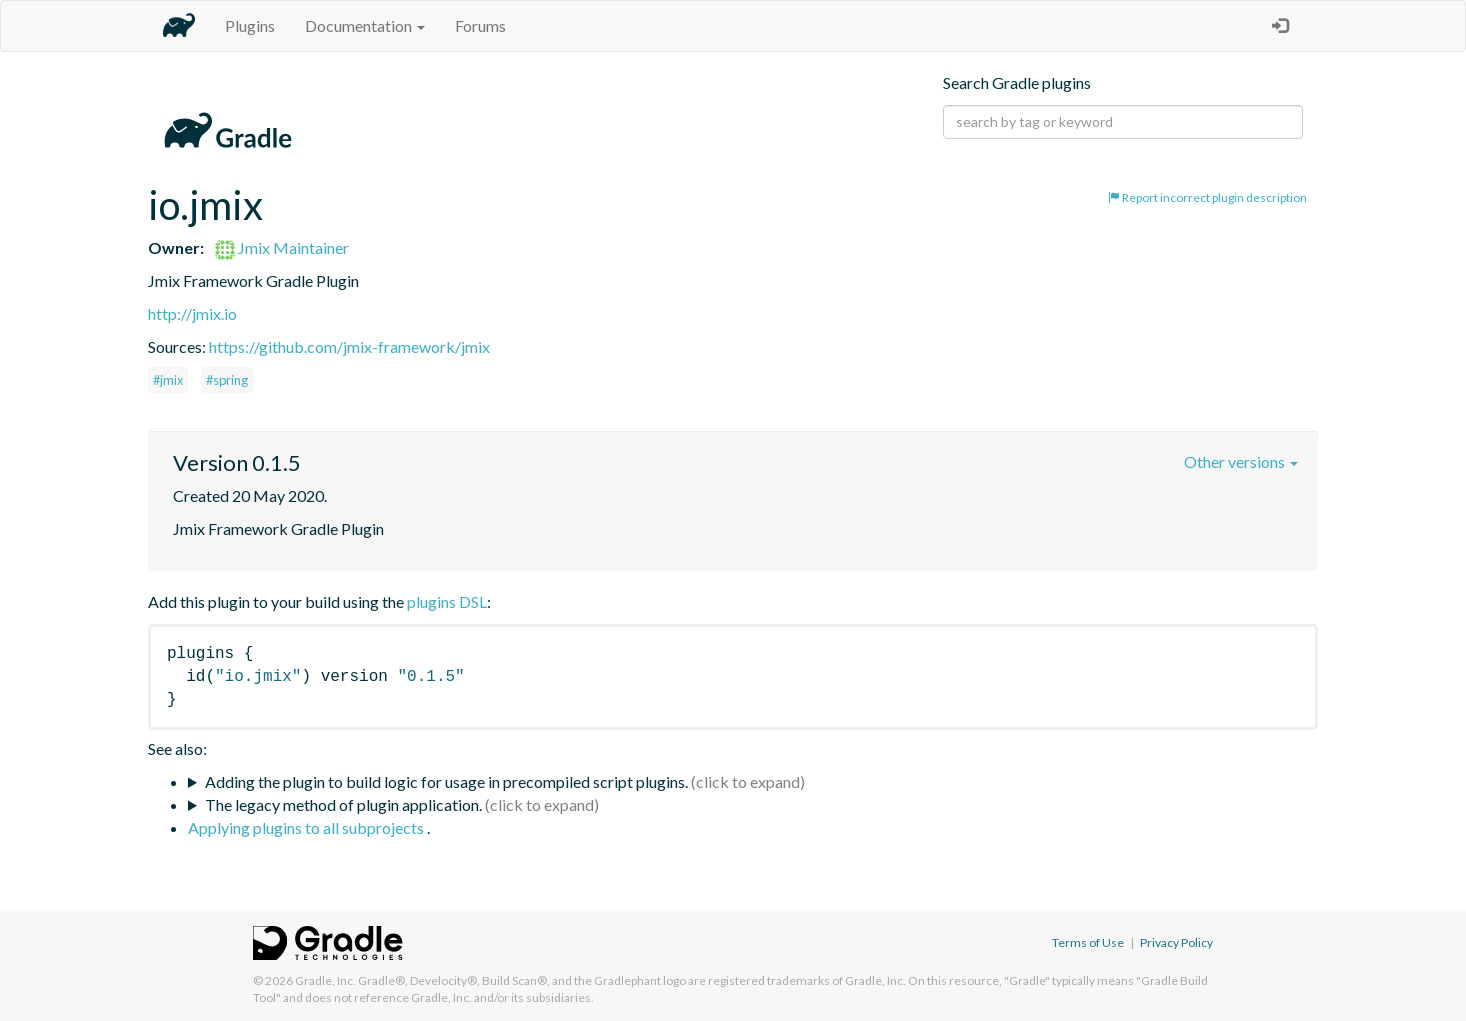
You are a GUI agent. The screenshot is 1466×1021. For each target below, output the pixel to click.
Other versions (1241, 461)
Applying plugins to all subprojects (307, 827)
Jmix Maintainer (282, 247)
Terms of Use (1088, 942)
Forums (480, 25)
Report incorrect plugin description (1207, 197)
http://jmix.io (192, 313)
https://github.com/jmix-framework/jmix (349, 346)
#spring (227, 380)
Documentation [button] (365, 25)
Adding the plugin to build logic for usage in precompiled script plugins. (446, 781)
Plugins (250, 25)
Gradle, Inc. (325, 980)
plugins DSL (447, 601)
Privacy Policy (1176, 942)
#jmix (168, 380)
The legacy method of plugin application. (343, 804)
